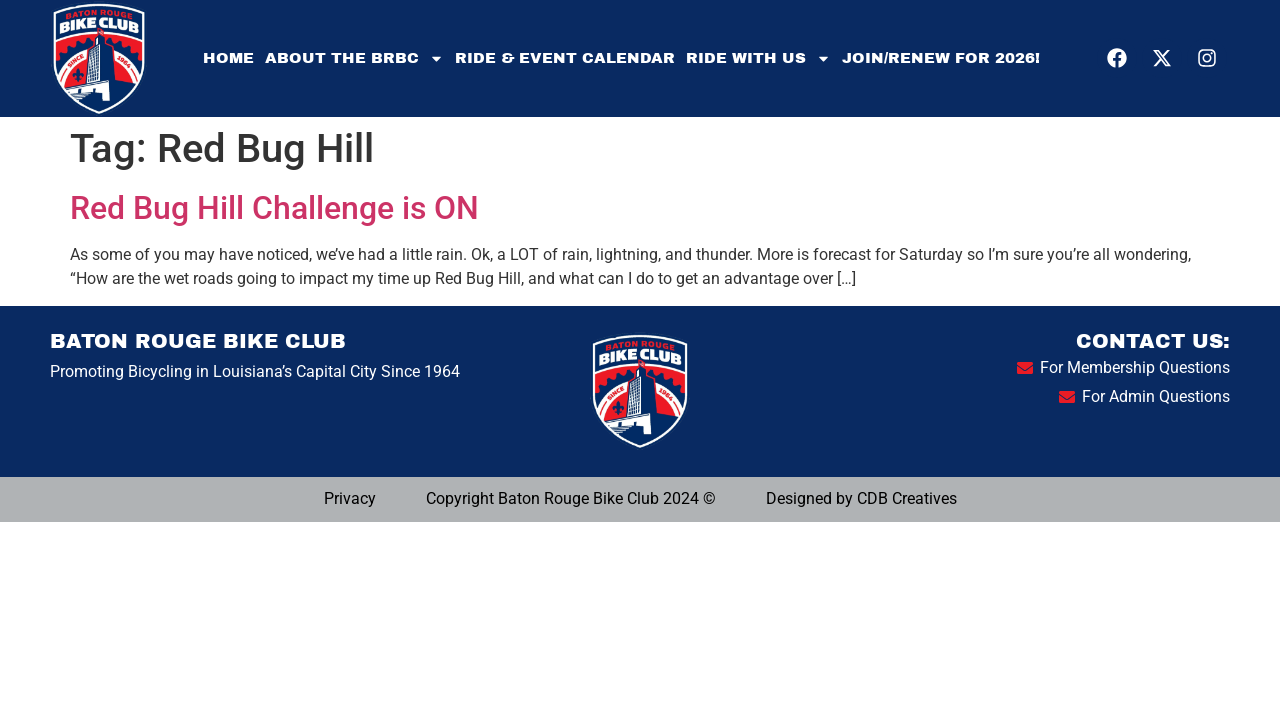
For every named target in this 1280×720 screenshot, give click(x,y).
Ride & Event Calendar (565, 58)
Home (228, 58)
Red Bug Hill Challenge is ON (274, 208)
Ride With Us (758, 58)
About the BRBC (354, 58)
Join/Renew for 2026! (941, 58)
